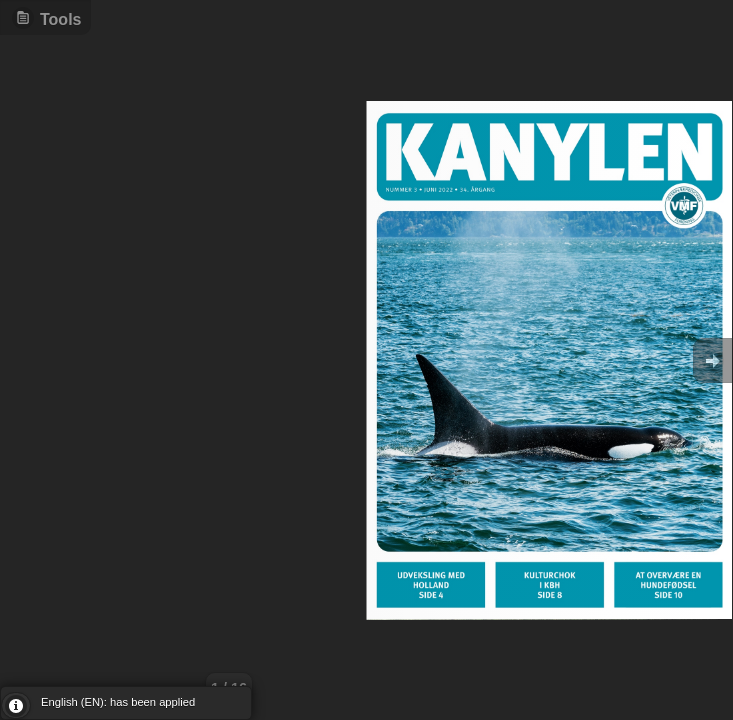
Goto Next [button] (713, 360)
